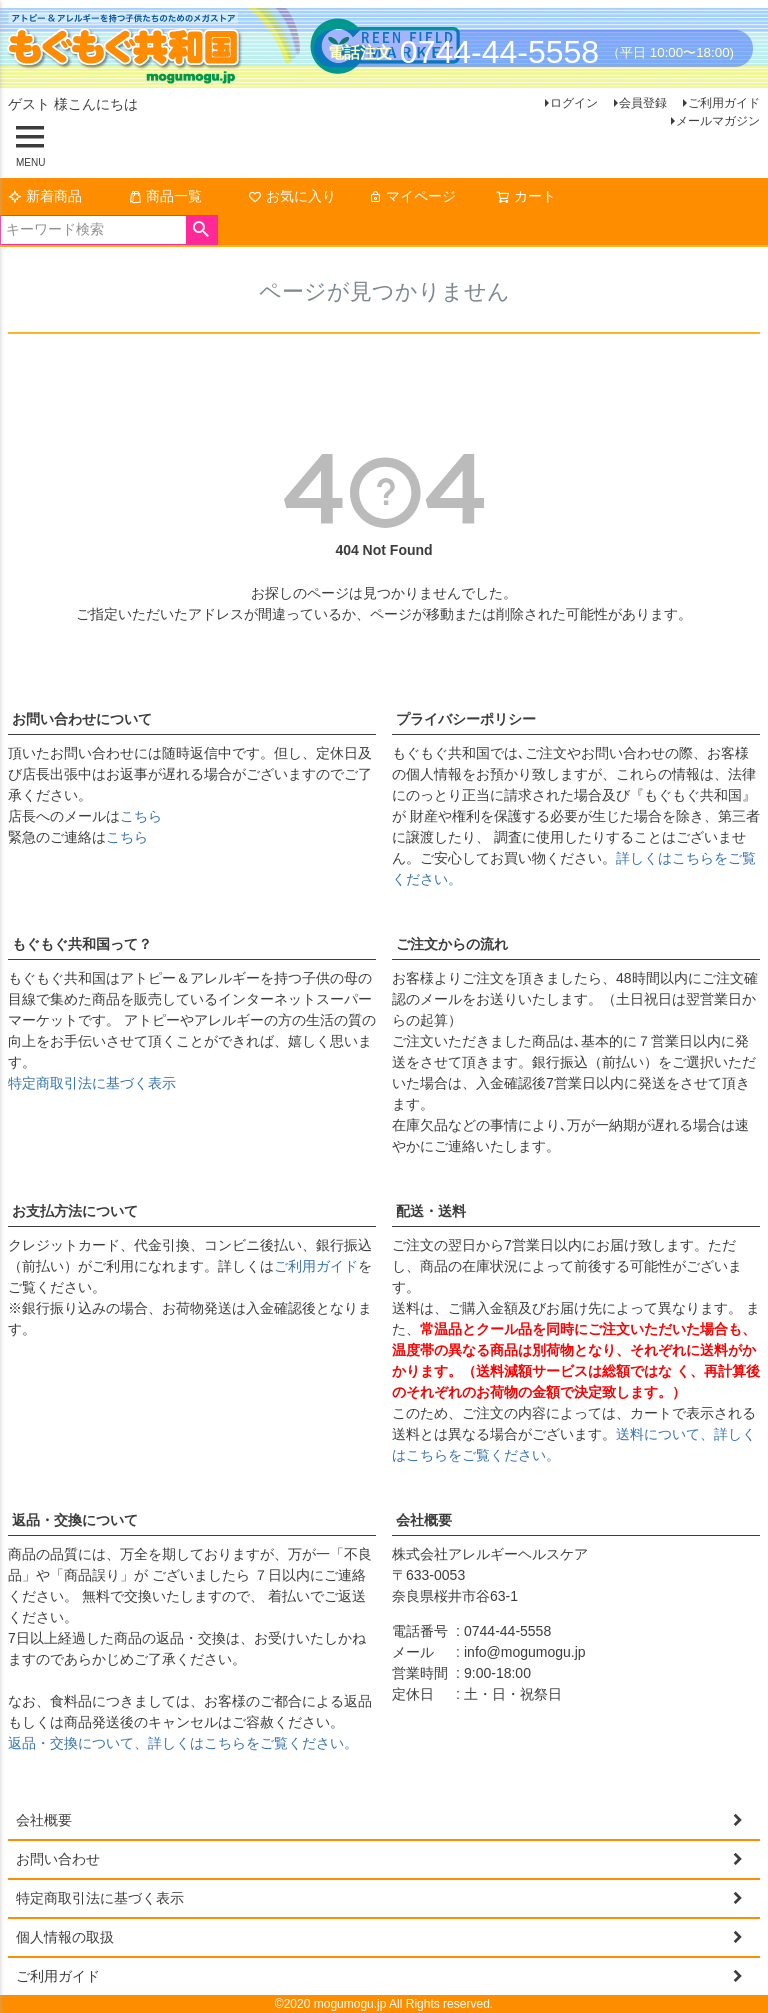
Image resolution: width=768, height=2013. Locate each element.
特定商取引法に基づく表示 (92, 1083)
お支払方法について (75, 1211)
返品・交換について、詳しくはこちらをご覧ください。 (183, 1743)
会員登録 (643, 103)
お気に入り (292, 196)
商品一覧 (165, 196)
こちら (141, 816)
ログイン (574, 103)
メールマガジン (718, 121)
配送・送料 (431, 1211)
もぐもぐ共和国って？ (82, 944)
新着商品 (45, 196)
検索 (201, 230)
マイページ (412, 196)
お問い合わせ (58, 1859)
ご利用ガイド (724, 103)
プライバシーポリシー (466, 719)
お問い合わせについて (82, 719)
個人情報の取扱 (65, 1937)
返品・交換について (75, 1520)
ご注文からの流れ (452, 944)
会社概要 (424, 1520)
